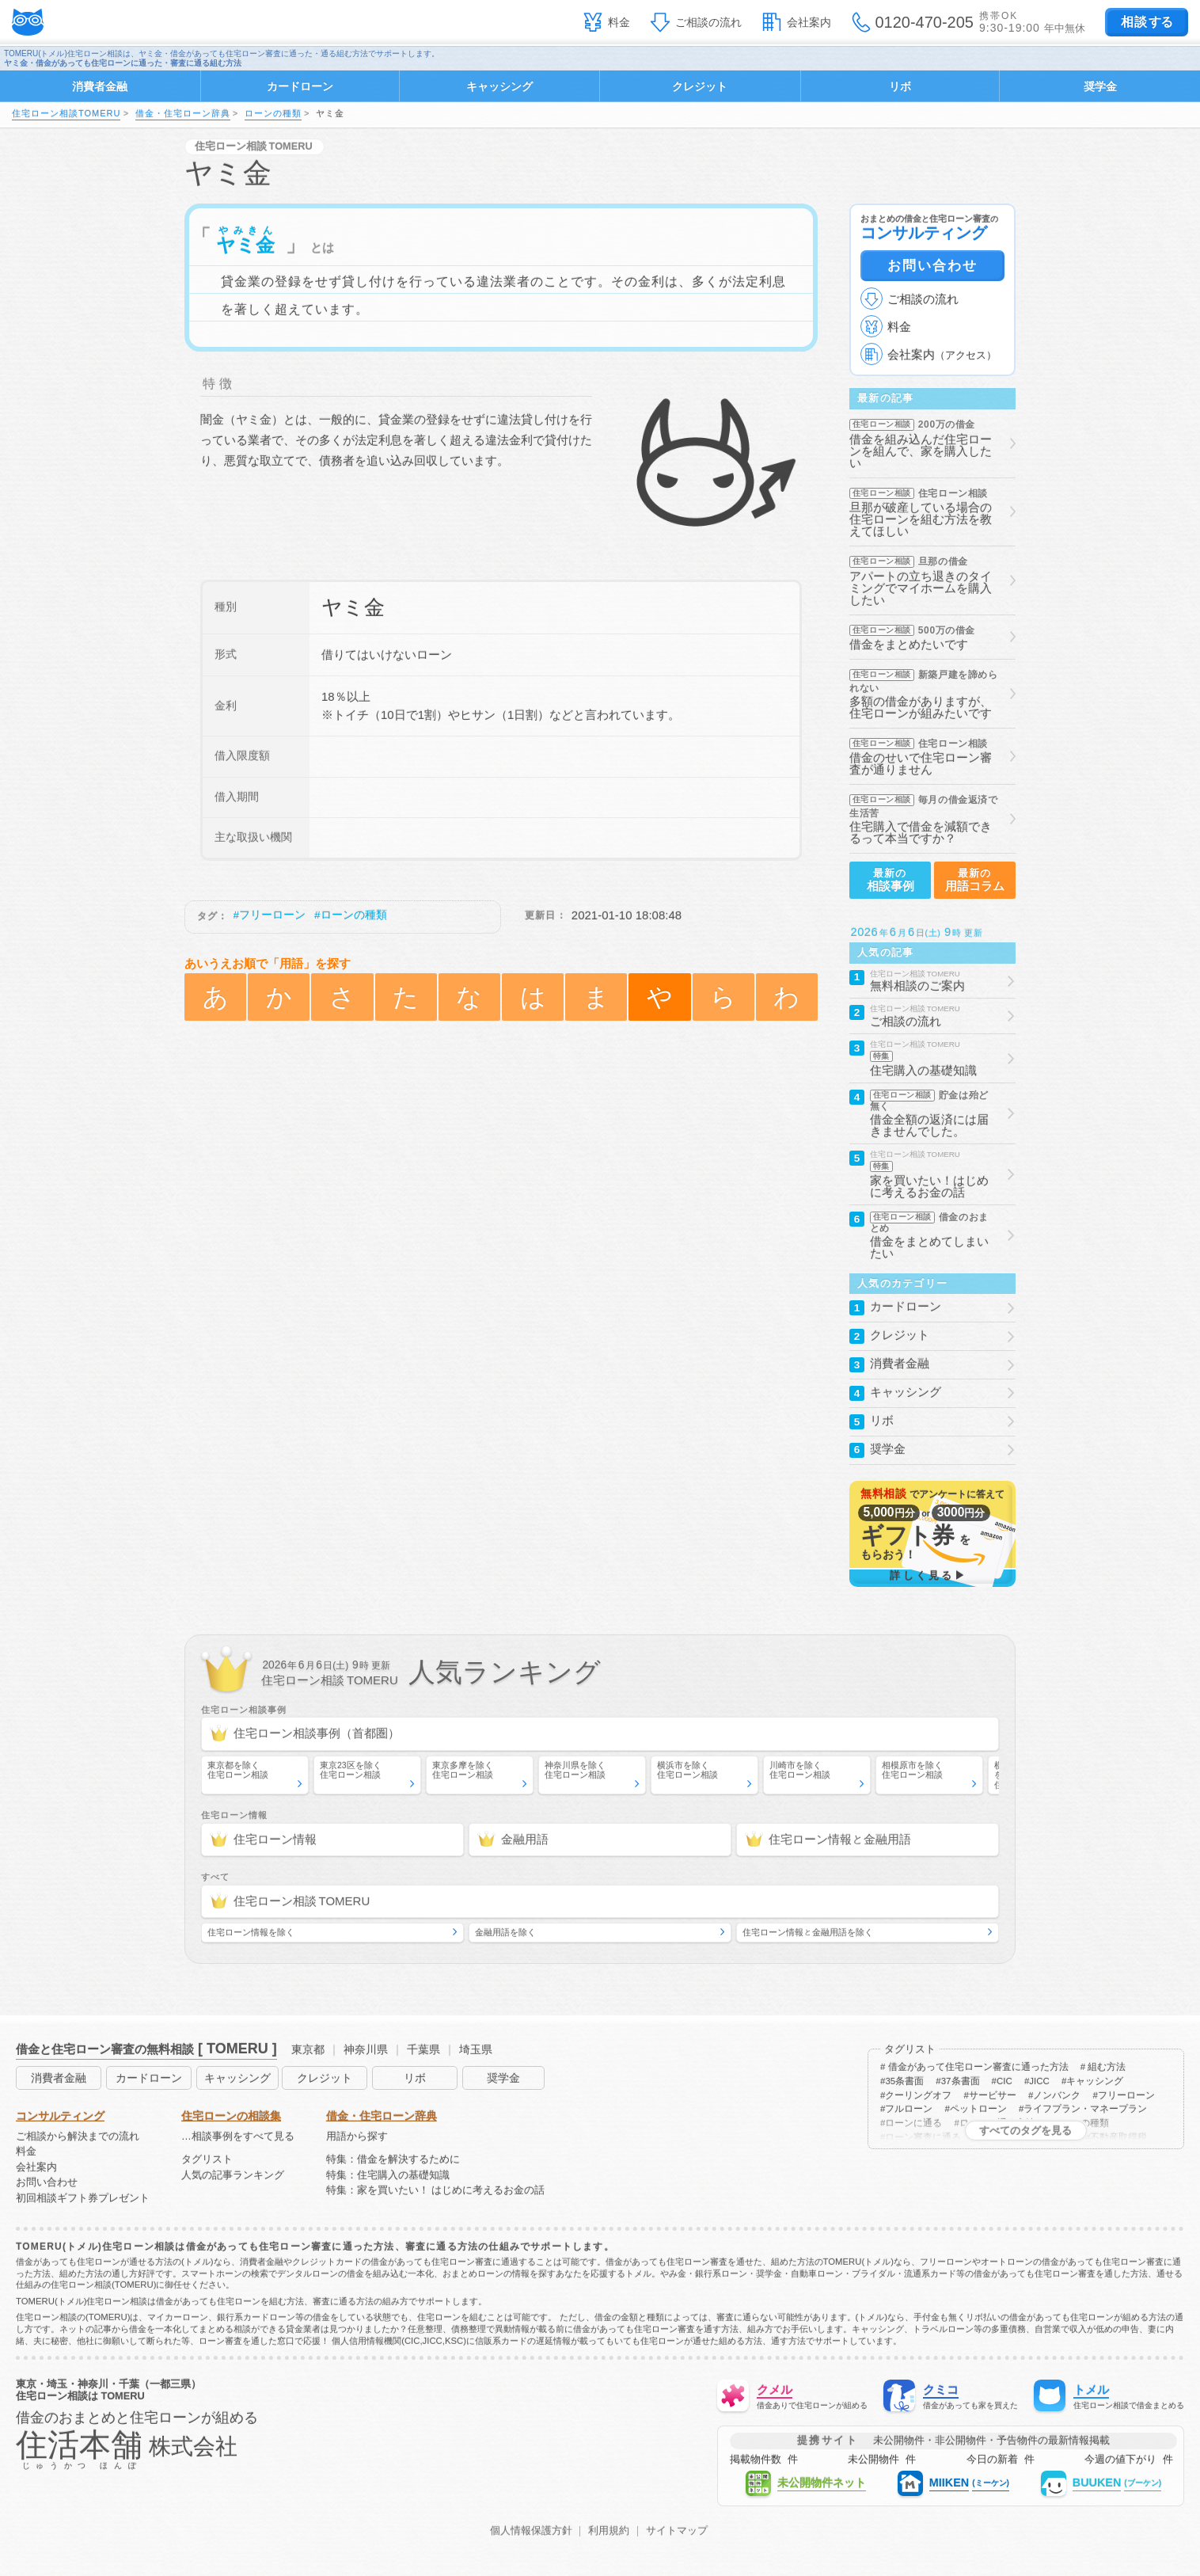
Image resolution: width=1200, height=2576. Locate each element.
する (1146, 22)
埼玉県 (475, 2049)
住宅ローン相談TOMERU (66, 113)
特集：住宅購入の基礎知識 (388, 2176)
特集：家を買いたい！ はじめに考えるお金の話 (435, 2191)
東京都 (308, 2049)
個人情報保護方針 (531, 2531)
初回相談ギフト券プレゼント (83, 2199)
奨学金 (1100, 86)
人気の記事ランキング (232, 2176)
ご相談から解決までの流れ (77, 2137)
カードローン (300, 86)
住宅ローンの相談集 (231, 2116)
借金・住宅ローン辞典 (182, 113)
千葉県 (423, 2049)
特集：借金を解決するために (393, 2160)
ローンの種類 (273, 113)
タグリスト (207, 2160)
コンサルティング (60, 2116)
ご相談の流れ (708, 22)
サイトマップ (677, 2531)
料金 (619, 22)
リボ (900, 86)
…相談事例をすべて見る (237, 2137)
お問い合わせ (932, 265)
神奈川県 (366, 2049)
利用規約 (608, 2531)
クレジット (699, 86)
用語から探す (357, 2137)
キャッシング (499, 86)
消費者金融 (99, 86)
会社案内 (809, 22)
